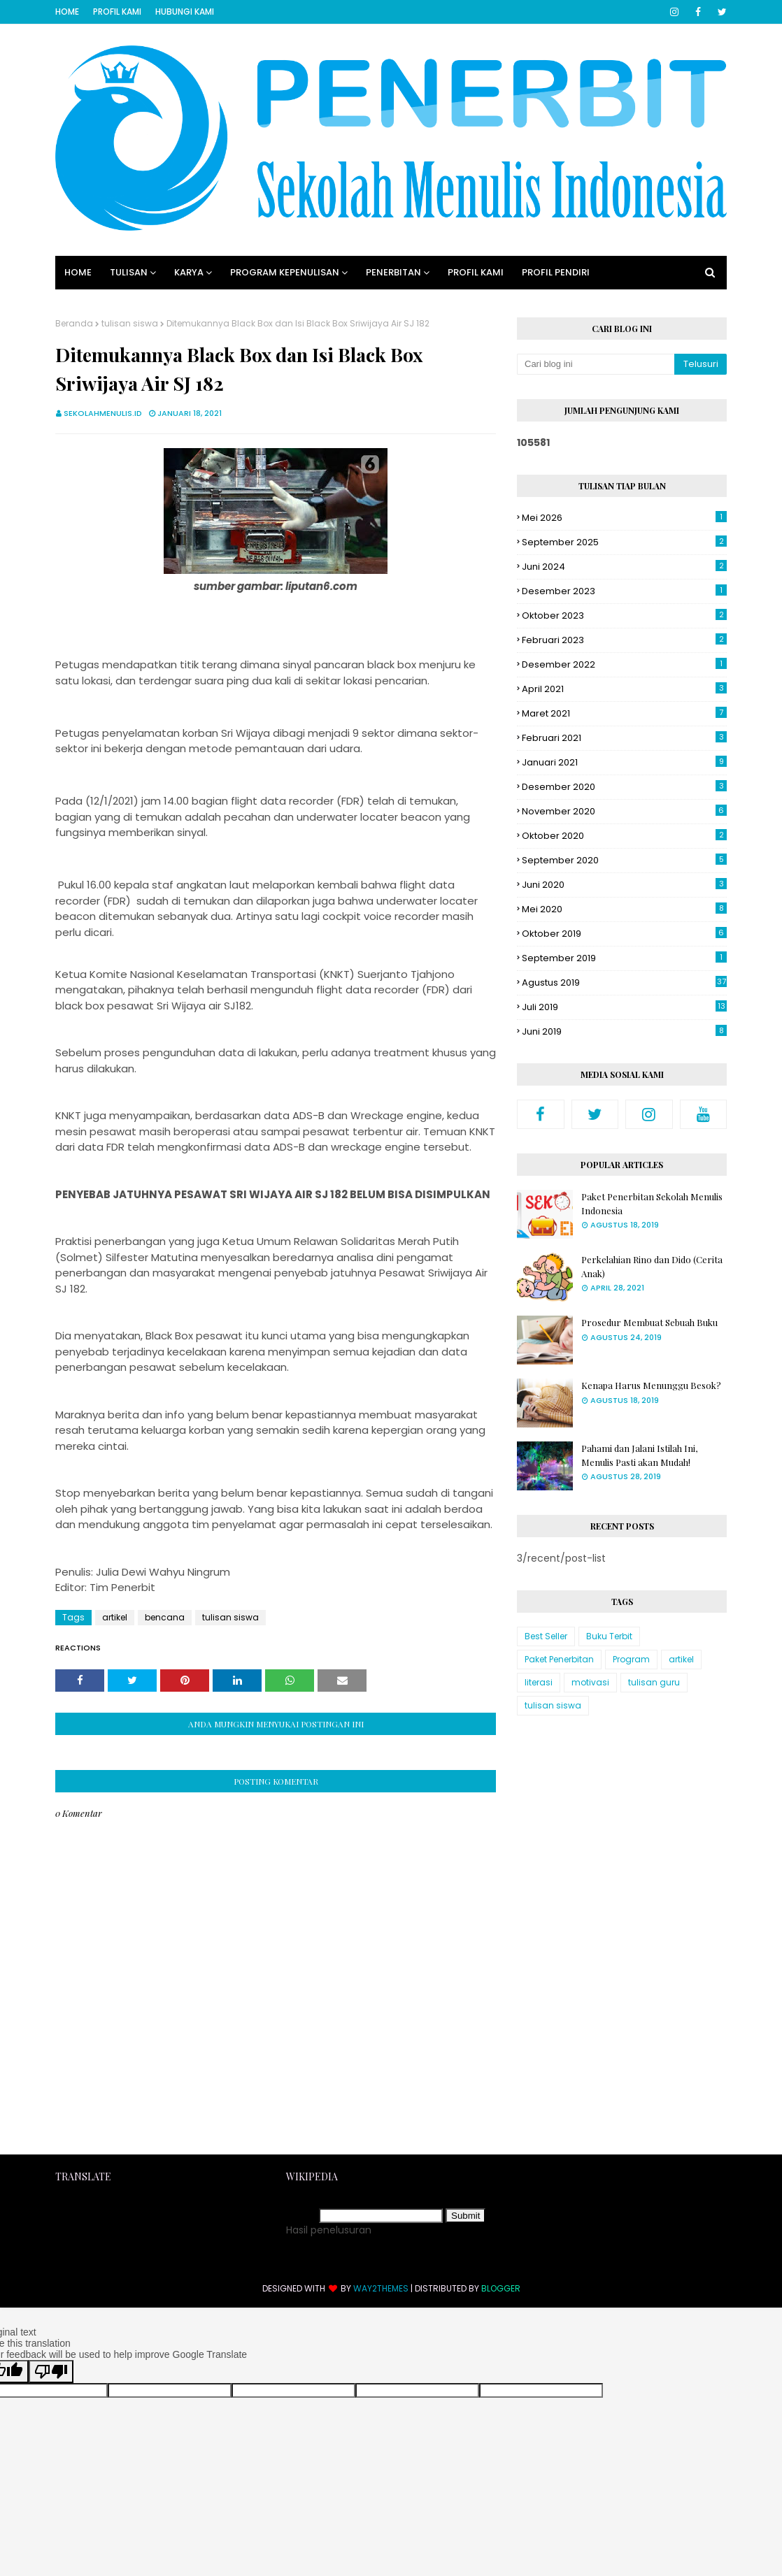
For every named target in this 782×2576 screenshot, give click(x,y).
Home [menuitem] (78, 272)
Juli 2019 (624, 1007)
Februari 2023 (624, 640)
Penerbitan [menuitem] (393, 272)
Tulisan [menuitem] (129, 272)
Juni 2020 (624, 884)
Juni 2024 (624, 566)
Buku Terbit (609, 1636)
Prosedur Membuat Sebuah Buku (649, 1322)
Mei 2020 (624, 909)
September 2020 (624, 860)
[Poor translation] (51, 2371)
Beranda (74, 323)
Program (631, 1659)
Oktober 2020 (624, 835)
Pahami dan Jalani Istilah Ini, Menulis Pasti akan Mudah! (639, 1455)
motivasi (590, 1682)
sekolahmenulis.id (103, 413)
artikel (114, 1617)
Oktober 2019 (624, 933)
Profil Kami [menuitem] (476, 272)
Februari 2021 (624, 737)
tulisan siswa (129, 323)
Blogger (500, 2288)
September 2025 (624, 542)
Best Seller (546, 1636)
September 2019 (624, 958)
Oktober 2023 (624, 615)
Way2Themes (380, 2288)
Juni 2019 (624, 1031)
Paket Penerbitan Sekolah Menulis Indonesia (652, 1203)
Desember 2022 (624, 664)
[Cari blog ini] (595, 364)
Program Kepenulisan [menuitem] (284, 272)
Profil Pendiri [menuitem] (556, 272)
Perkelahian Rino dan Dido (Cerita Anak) (652, 1266)
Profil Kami (117, 11)
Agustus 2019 (624, 982)
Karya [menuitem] (189, 272)
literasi (539, 1682)
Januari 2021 (624, 762)
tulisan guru (654, 1682)
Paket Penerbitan (559, 1659)
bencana (165, 1617)
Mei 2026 (624, 517)
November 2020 (624, 811)
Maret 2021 (624, 713)
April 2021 (624, 689)
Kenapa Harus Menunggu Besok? (651, 1385)
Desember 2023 (624, 591)
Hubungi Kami (184, 11)
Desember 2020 (624, 786)
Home (67, 11)
